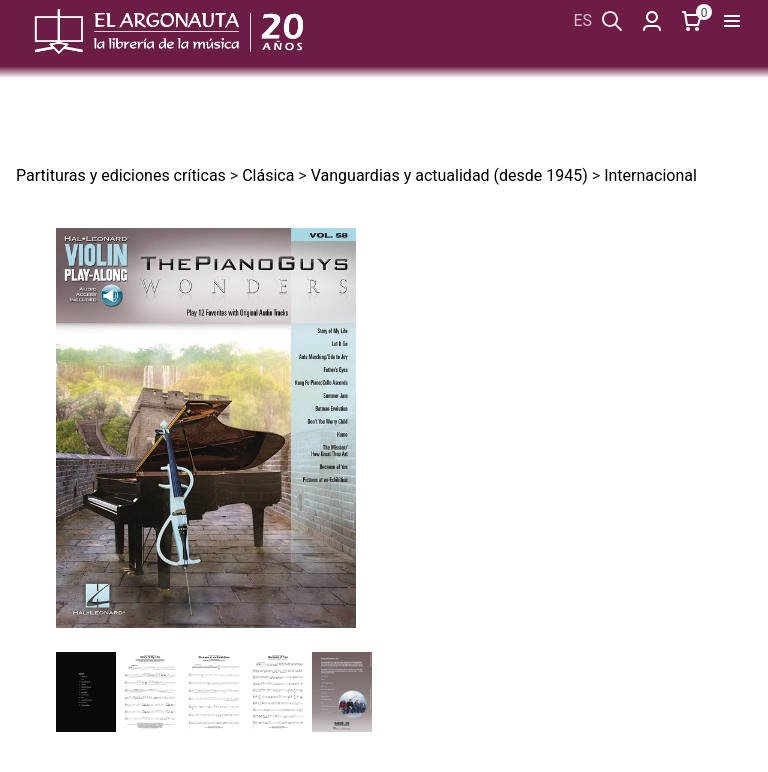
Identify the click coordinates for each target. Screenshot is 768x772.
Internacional (650, 175)
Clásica (268, 175)
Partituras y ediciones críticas (121, 175)
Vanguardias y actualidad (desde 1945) (449, 175)
